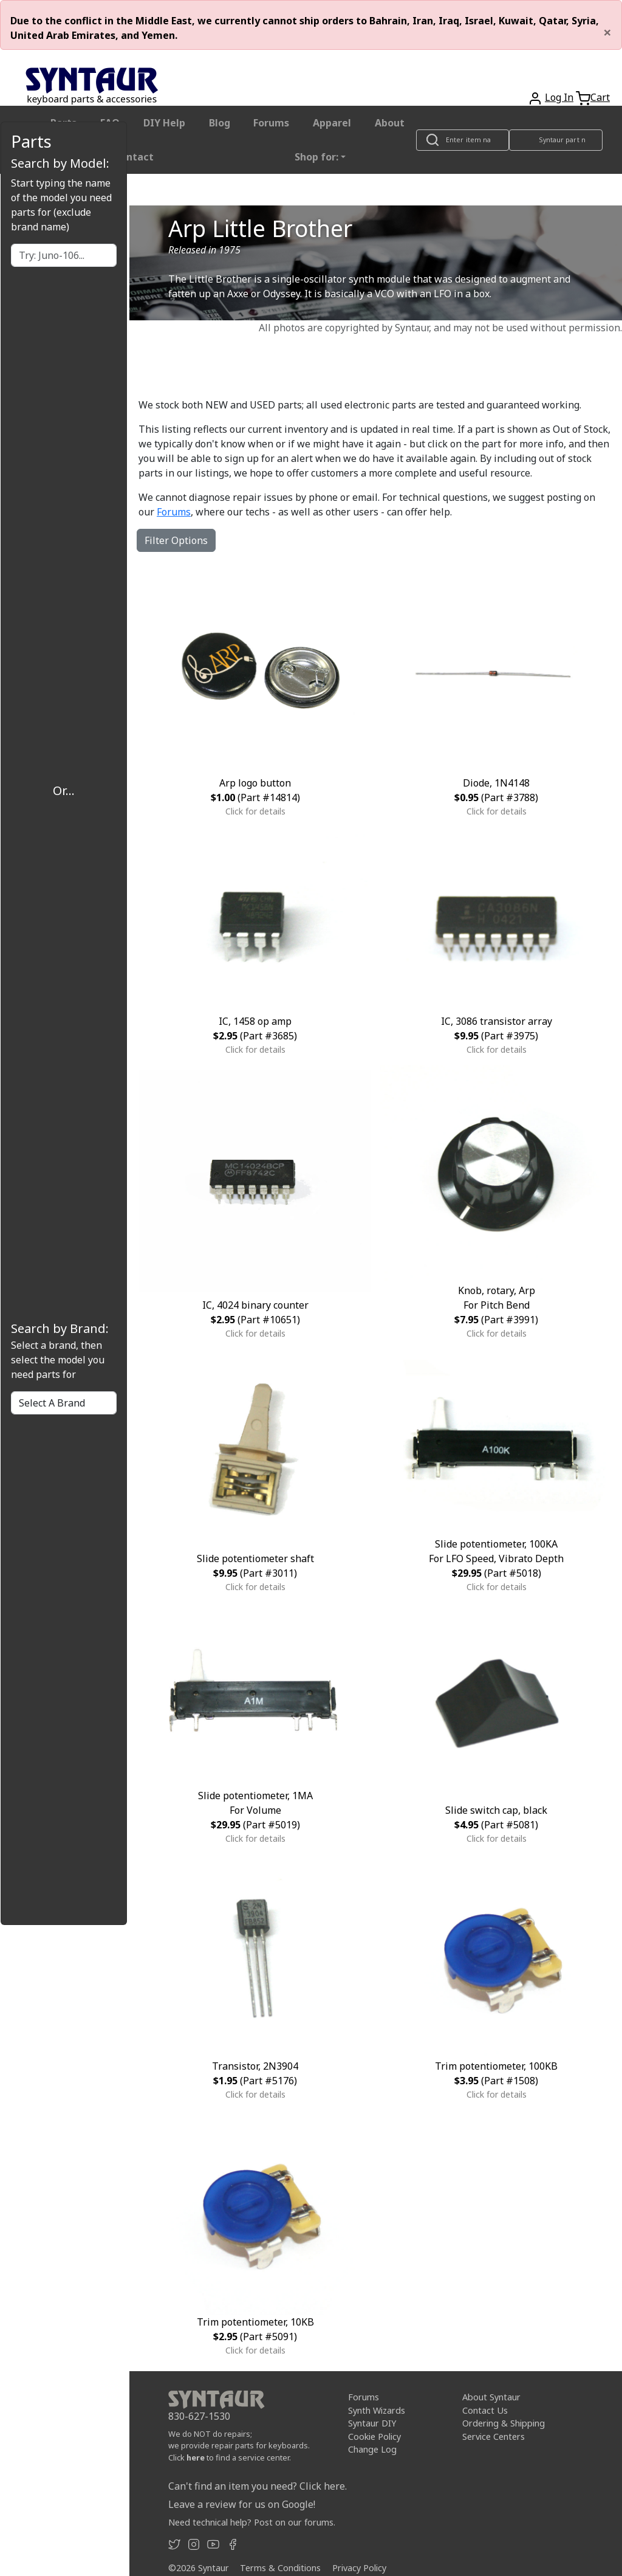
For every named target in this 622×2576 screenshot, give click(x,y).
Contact (134, 157)
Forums (271, 122)
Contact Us (485, 2410)
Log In (559, 97)
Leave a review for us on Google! (241, 2504)
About (390, 122)
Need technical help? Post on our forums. (251, 2522)
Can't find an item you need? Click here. (257, 2486)
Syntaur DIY (372, 2423)
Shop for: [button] (316, 157)
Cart (600, 97)
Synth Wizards (376, 2410)
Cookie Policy (374, 2436)
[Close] (607, 32)
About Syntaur (491, 2397)
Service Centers (493, 2436)
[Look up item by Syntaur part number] (556, 140)
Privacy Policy (359, 2568)
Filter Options (176, 540)
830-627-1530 (199, 2416)
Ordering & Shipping (503, 2423)
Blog (219, 122)
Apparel (332, 122)
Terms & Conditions (280, 2568)
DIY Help (164, 122)
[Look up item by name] (462, 140)
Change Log (372, 2449)
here (195, 2457)
